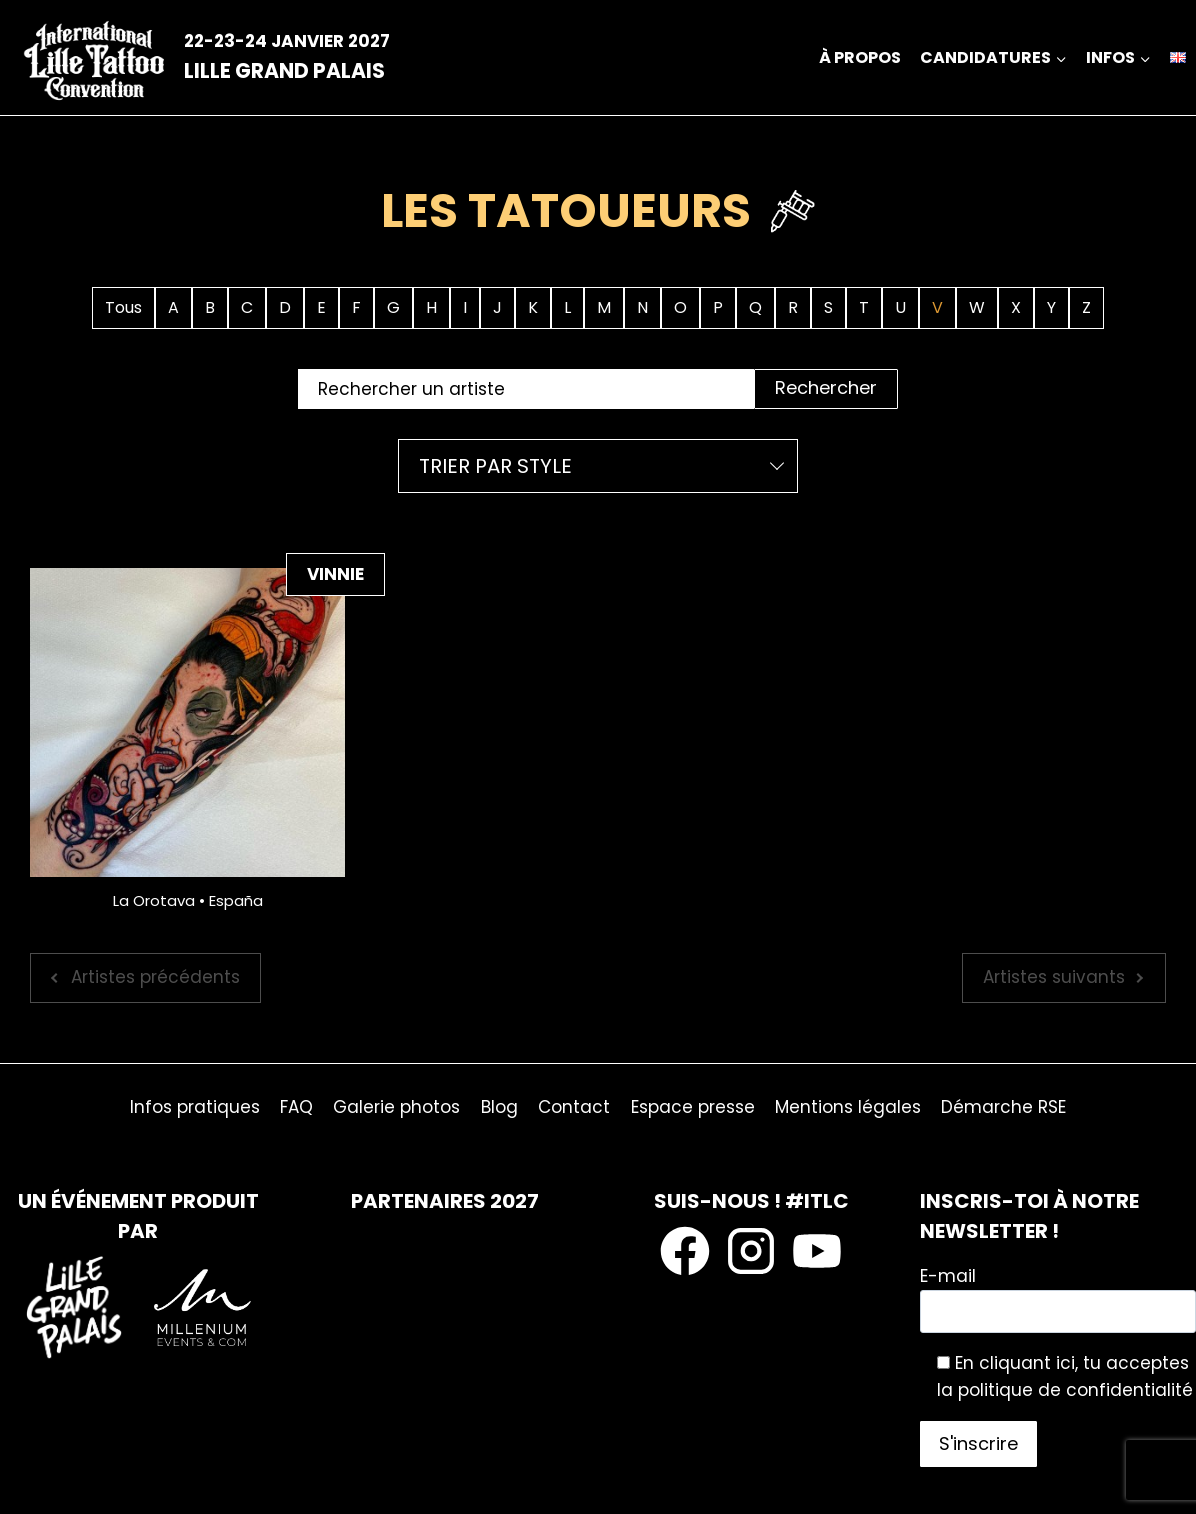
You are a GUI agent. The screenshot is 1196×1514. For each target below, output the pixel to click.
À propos (860, 57)
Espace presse (693, 1107)
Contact (574, 1107)
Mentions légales (848, 1107)
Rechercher (826, 387)
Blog (499, 1107)
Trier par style (495, 466)
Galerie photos (396, 1107)
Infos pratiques (195, 1107)
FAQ (296, 1107)
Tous (123, 307)
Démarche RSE (1003, 1107)
